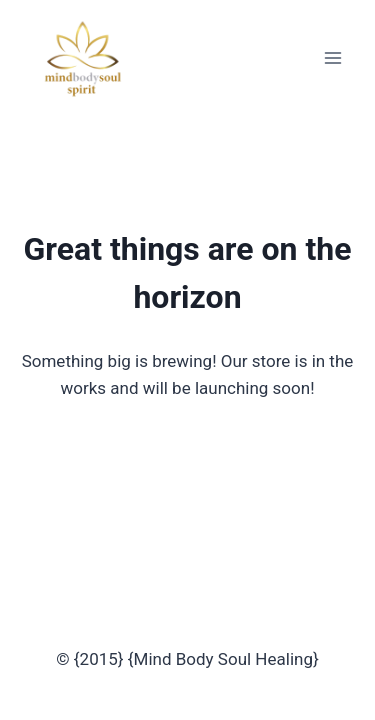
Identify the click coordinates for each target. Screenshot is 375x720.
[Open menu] (332, 57)
